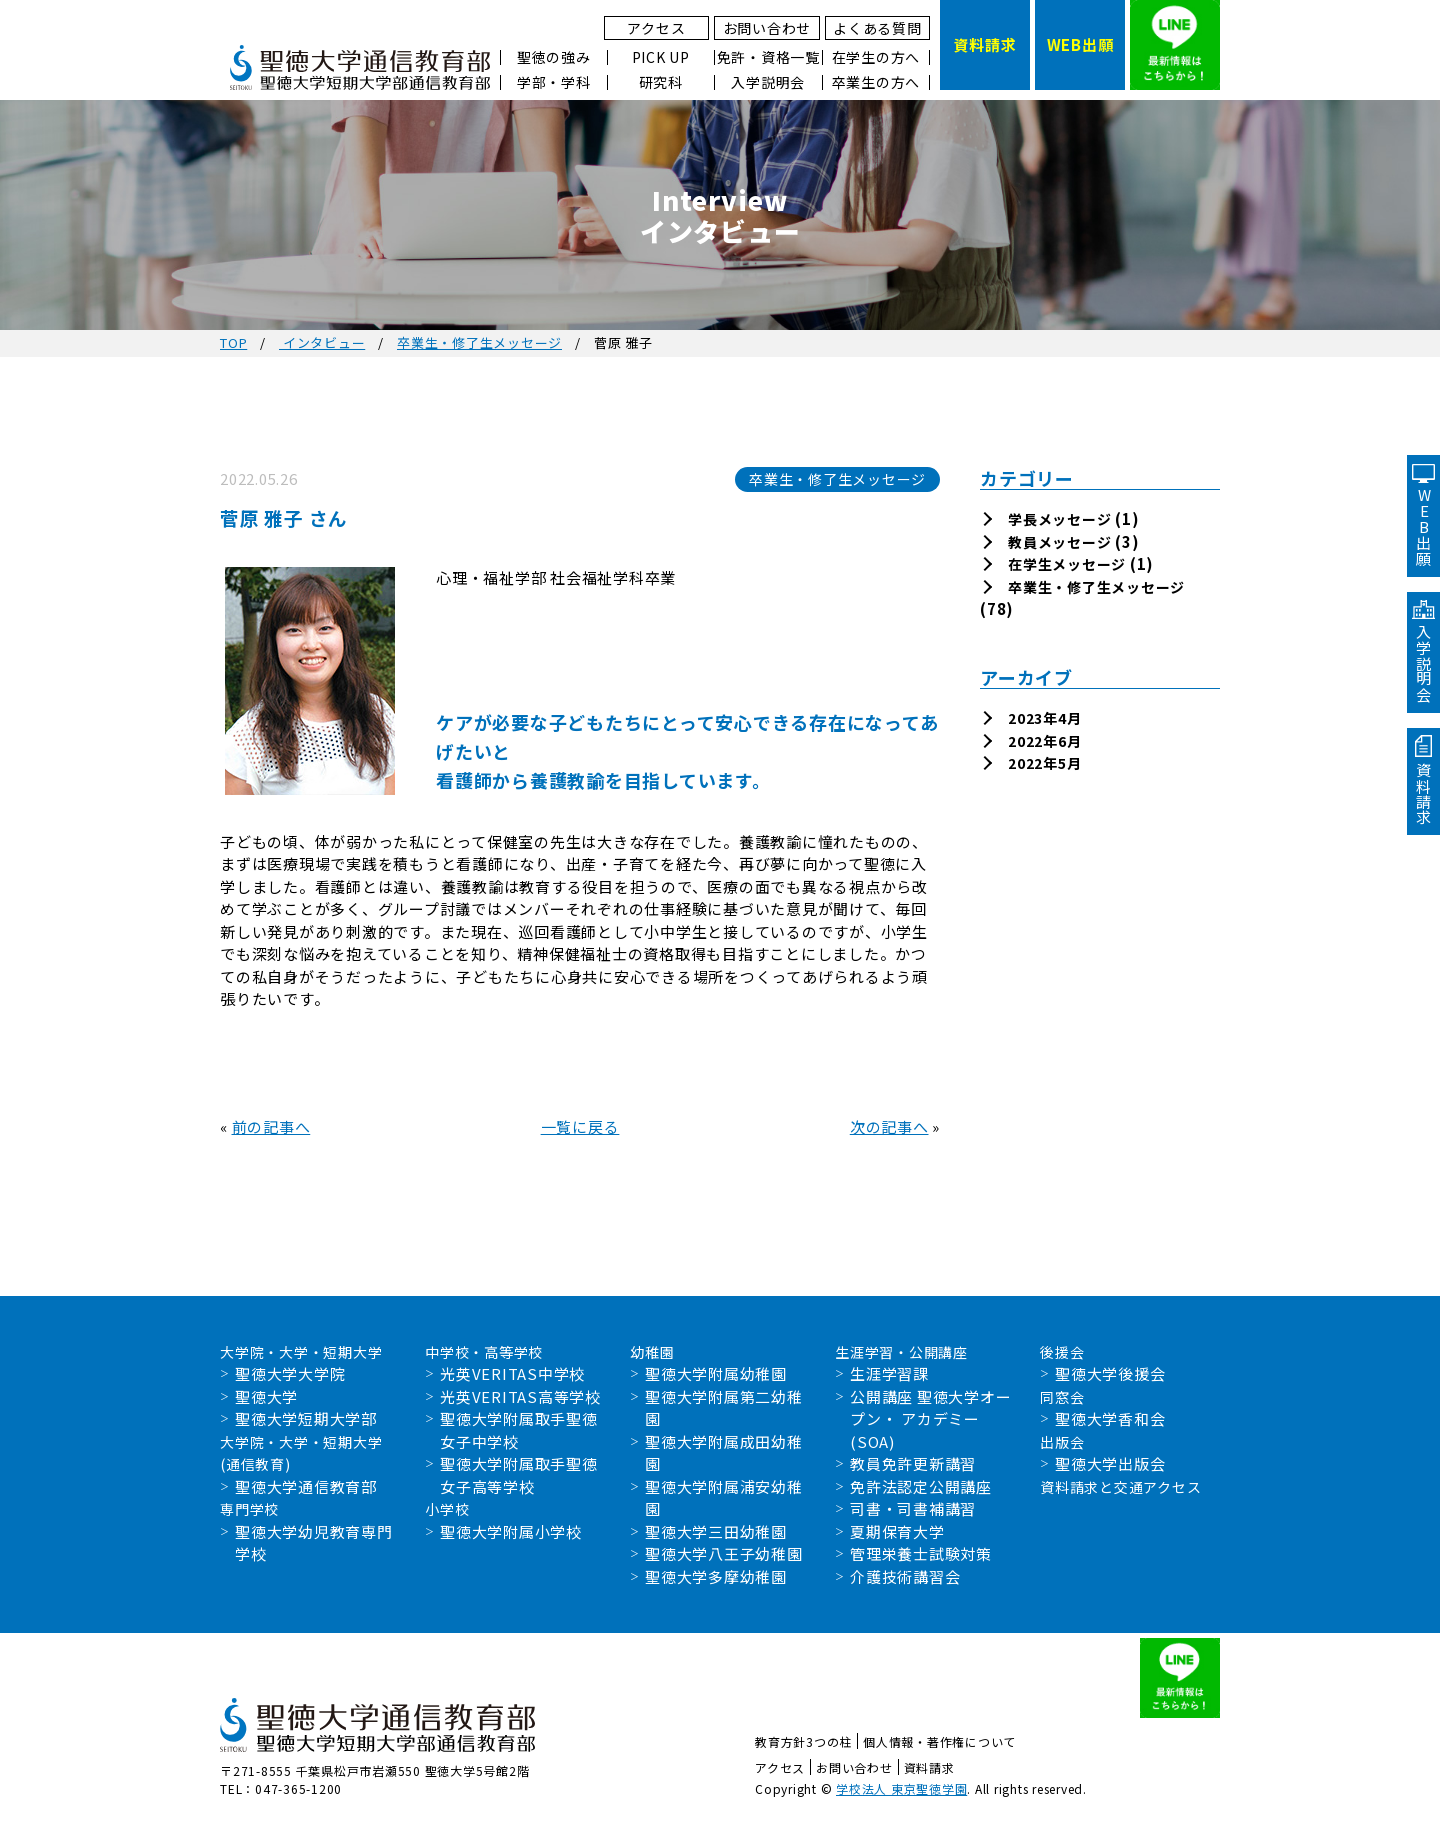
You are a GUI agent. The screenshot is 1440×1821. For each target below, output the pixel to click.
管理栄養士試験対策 (921, 1553)
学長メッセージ (1059, 519)
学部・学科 (554, 82)
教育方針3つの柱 (803, 1741)
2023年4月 (1044, 718)
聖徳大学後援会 (1110, 1373)
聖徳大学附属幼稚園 (716, 1373)
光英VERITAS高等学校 (520, 1396)
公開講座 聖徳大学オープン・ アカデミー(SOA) (930, 1419)
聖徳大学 (266, 1396)
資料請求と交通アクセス (1120, 1487)
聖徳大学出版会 (1110, 1463)
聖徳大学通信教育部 (306, 1486)
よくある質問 (877, 28)
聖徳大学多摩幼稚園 (716, 1576)
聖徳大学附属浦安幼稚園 (724, 1498)
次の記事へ (889, 1126)
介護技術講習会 (905, 1576)
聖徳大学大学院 (290, 1373)
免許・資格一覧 (768, 57)
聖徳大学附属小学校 (511, 1531)
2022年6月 (1044, 741)
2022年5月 (1044, 763)
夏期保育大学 (897, 1531)
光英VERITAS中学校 (512, 1373)
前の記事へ (271, 1126)
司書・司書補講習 (913, 1508)
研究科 (661, 82)
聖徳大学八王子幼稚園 (724, 1553)
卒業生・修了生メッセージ (479, 342)
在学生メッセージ (1067, 564)
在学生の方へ (876, 57)
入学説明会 (768, 82)
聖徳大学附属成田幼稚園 (724, 1453)
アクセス (656, 28)
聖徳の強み (554, 57)
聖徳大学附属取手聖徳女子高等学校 (519, 1475)
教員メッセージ (1059, 542)
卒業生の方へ (876, 82)
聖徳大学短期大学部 (306, 1418)
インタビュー (322, 342)
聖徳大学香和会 (1110, 1418)
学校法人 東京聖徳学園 (901, 1788)
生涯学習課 (889, 1373)
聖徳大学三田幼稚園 (716, 1531)
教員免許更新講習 (913, 1463)
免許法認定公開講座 (921, 1486)
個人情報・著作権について (939, 1741)
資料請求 (929, 1767)
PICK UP (661, 57)
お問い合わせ (767, 28)
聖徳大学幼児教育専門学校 (314, 1543)
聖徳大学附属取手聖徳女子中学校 (519, 1430)
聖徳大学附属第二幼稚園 (724, 1408)
